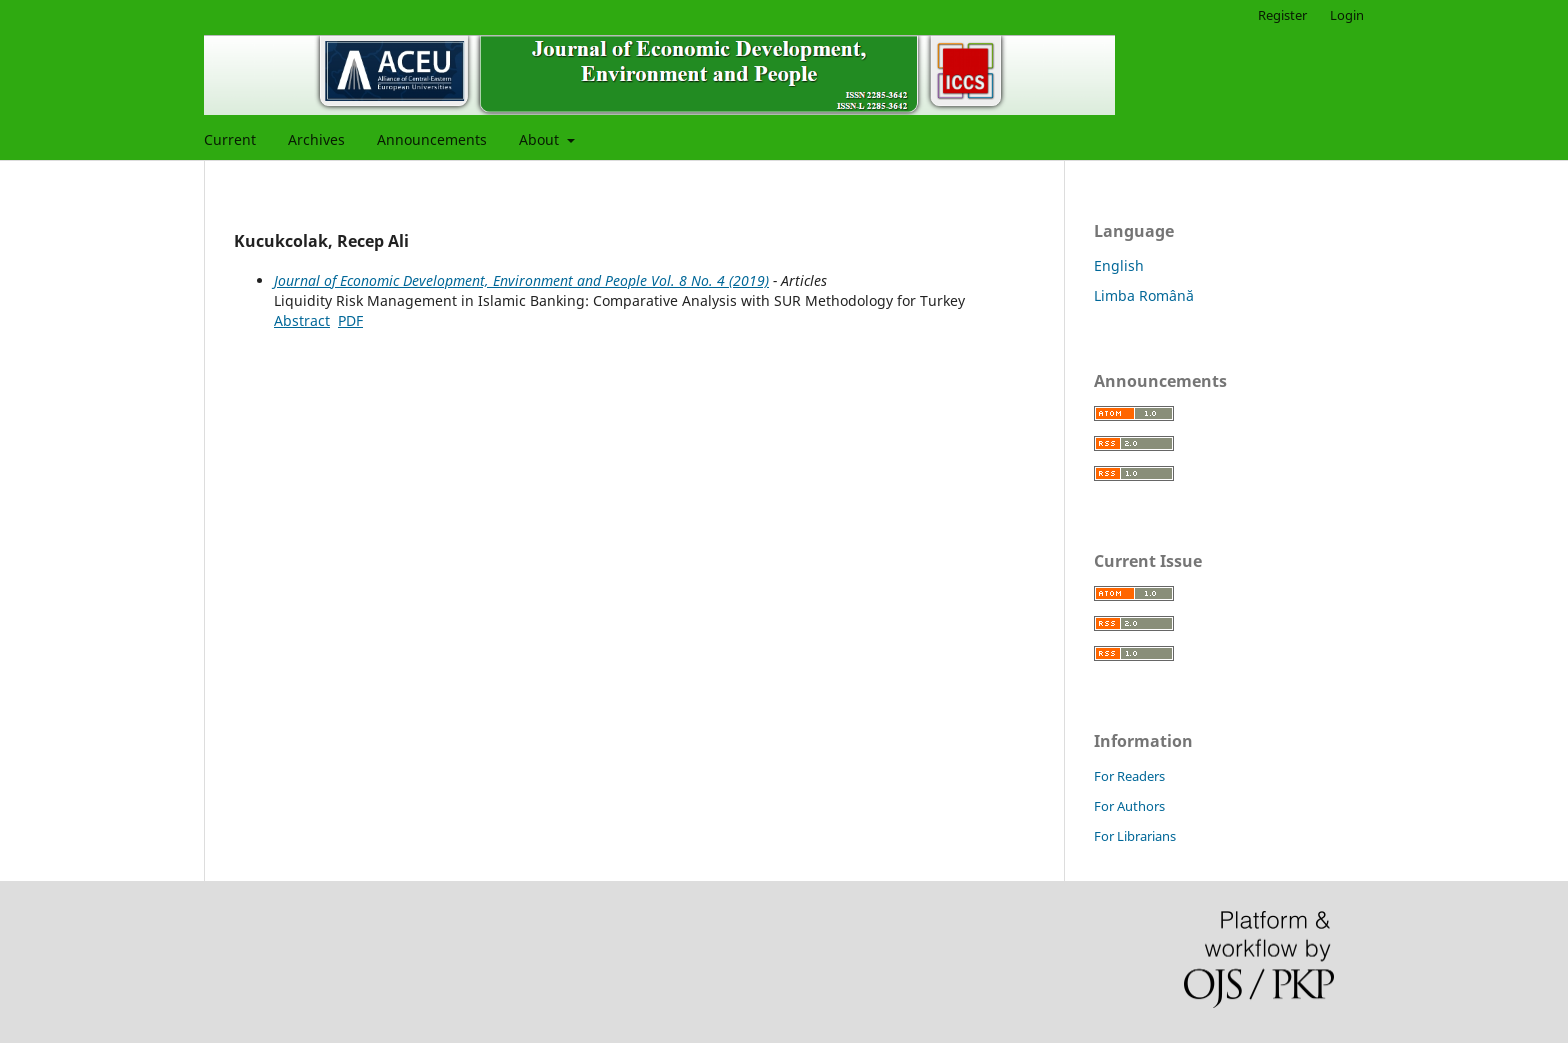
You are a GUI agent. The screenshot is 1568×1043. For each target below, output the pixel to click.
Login (1347, 15)
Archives (316, 139)
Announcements (432, 139)
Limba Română (1144, 295)
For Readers (1129, 776)
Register (1282, 15)
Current (230, 139)
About (541, 139)
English (1119, 265)
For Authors (1129, 806)
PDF (350, 320)
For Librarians (1135, 836)
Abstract (302, 320)
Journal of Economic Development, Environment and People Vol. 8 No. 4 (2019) (521, 280)
